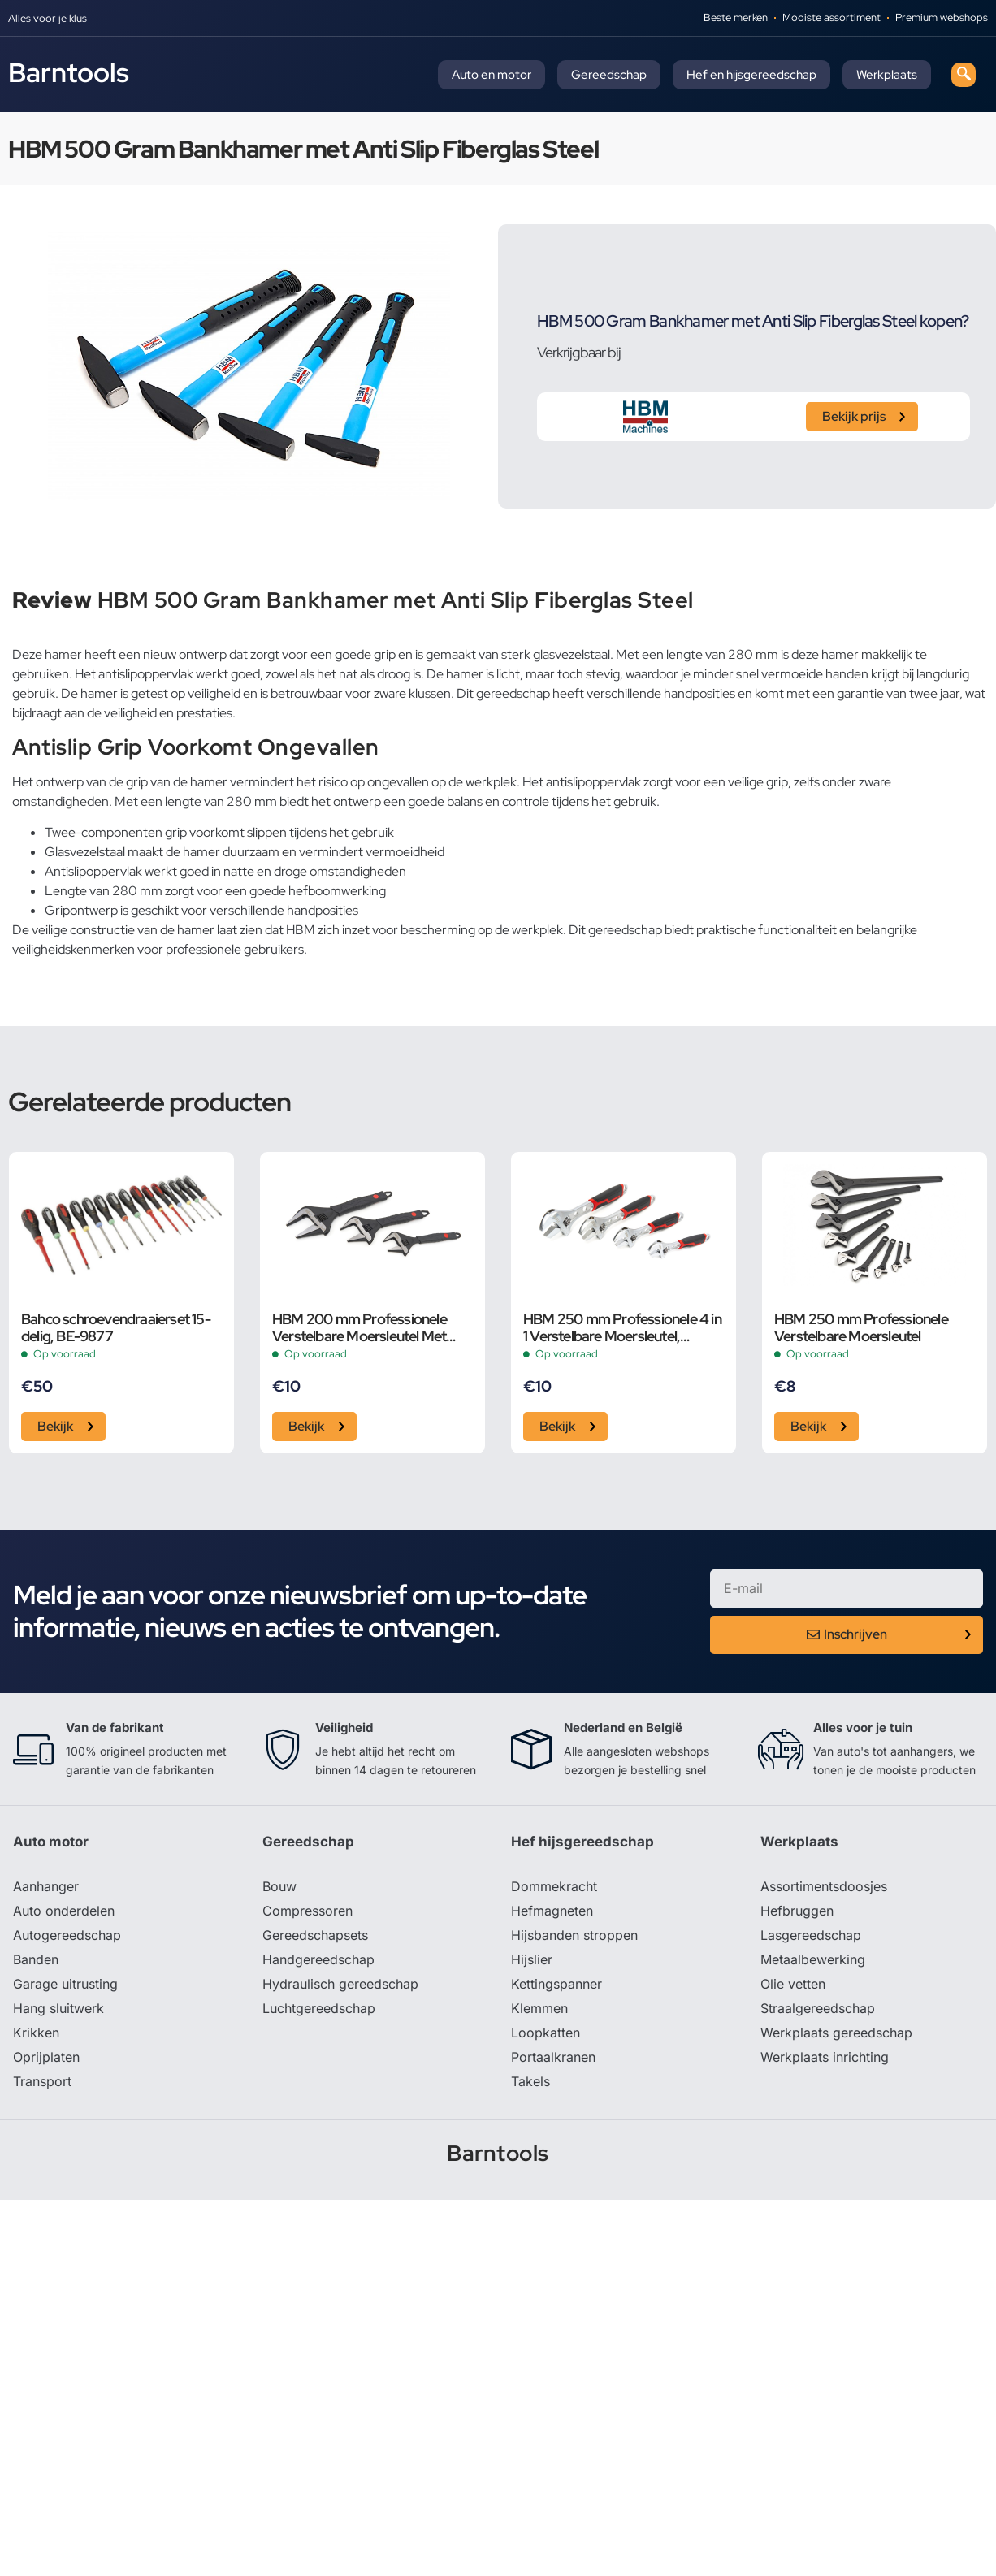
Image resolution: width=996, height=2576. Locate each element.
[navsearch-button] (963, 75)
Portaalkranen (553, 2057)
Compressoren (307, 1911)
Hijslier (531, 1959)
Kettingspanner (556, 1984)
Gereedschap (609, 75)
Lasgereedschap (810, 1935)
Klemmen (539, 2008)
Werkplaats (886, 75)
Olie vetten (792, 1984)
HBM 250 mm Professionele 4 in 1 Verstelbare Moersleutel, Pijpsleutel (622, 1327)
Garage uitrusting (65, 1984)
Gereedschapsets (315, 1935)
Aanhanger (46, 1886)
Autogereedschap (67, 1935)
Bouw (279, 1886)
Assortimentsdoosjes (823, 1886)
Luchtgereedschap (318, 2008)
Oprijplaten (46, 2057)
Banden (35, 1959)
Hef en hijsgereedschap (751, 75)
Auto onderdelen (64, 1911)
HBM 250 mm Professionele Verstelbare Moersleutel (861, 1327)
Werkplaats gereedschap (836, 2032)
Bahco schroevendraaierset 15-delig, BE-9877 (115, 1327)
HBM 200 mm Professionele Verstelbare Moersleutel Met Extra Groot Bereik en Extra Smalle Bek (359, 1327)
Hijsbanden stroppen (574, 1935)
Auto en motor (491, 75)
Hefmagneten (552, 1911)
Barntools (68, 72)
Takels (530, 2081)
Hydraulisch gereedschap (340, 1984)
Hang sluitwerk (58, 2008)
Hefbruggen (797, 1911)
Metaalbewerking (812, 1959)
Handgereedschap (318, 1959)
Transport (42, 2081)
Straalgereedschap (817, 2008)
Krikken (36, 2032)
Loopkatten (545, 2032)
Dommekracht (554, 1886)
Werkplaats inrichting (824, 2057)
